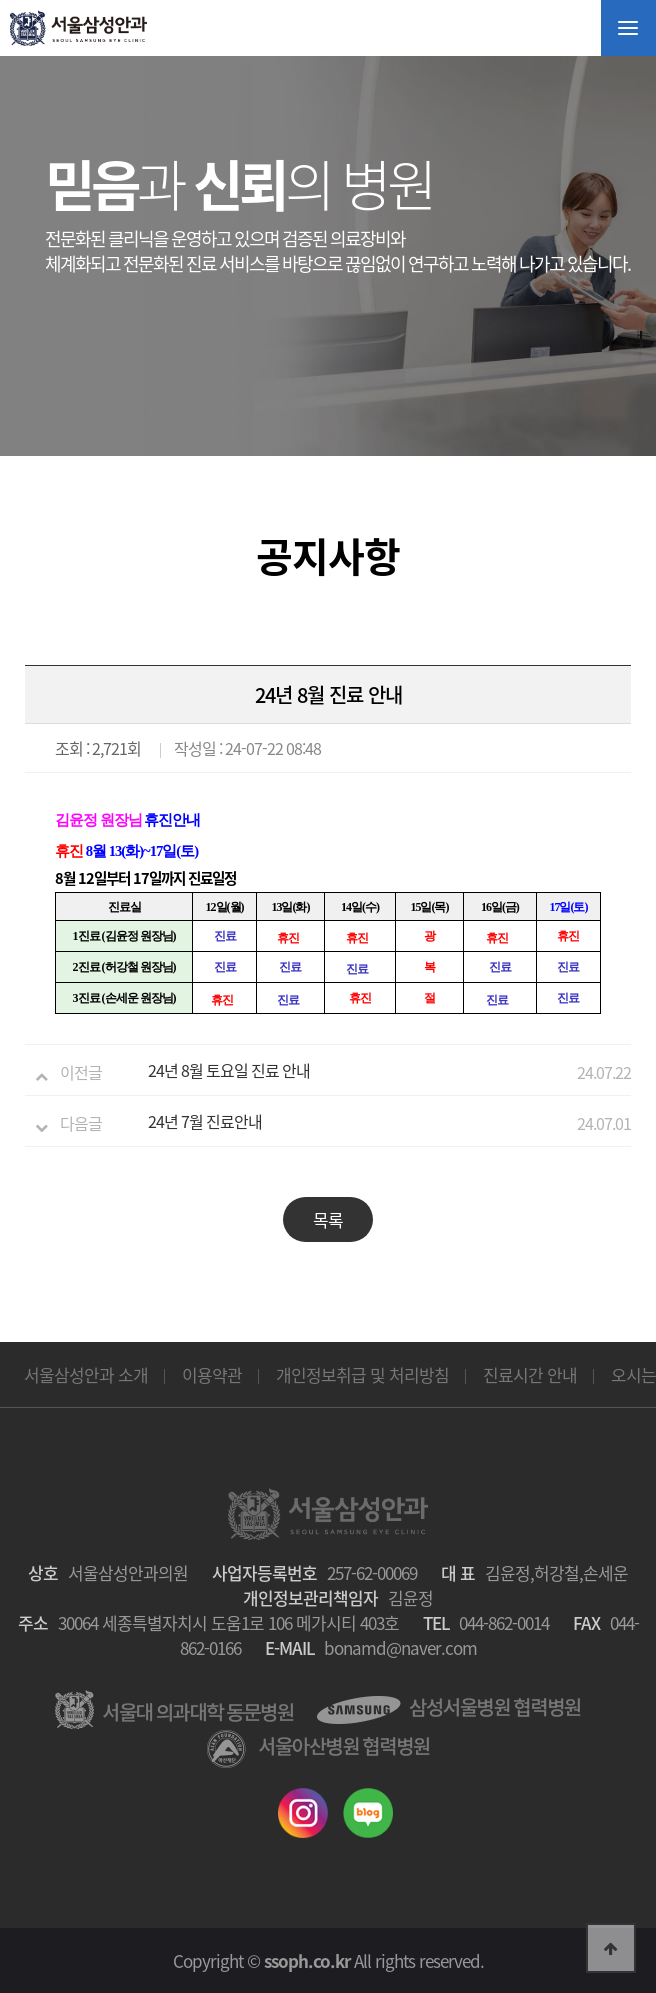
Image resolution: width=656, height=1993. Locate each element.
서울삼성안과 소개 (86, 1374)
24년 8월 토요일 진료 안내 (229, 1070)
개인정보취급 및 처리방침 (362, 1374)
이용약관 (212, 1374)
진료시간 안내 (530, 1374)
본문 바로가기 (0, 0)
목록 (328, 1219)
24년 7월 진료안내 (205, 1121)
